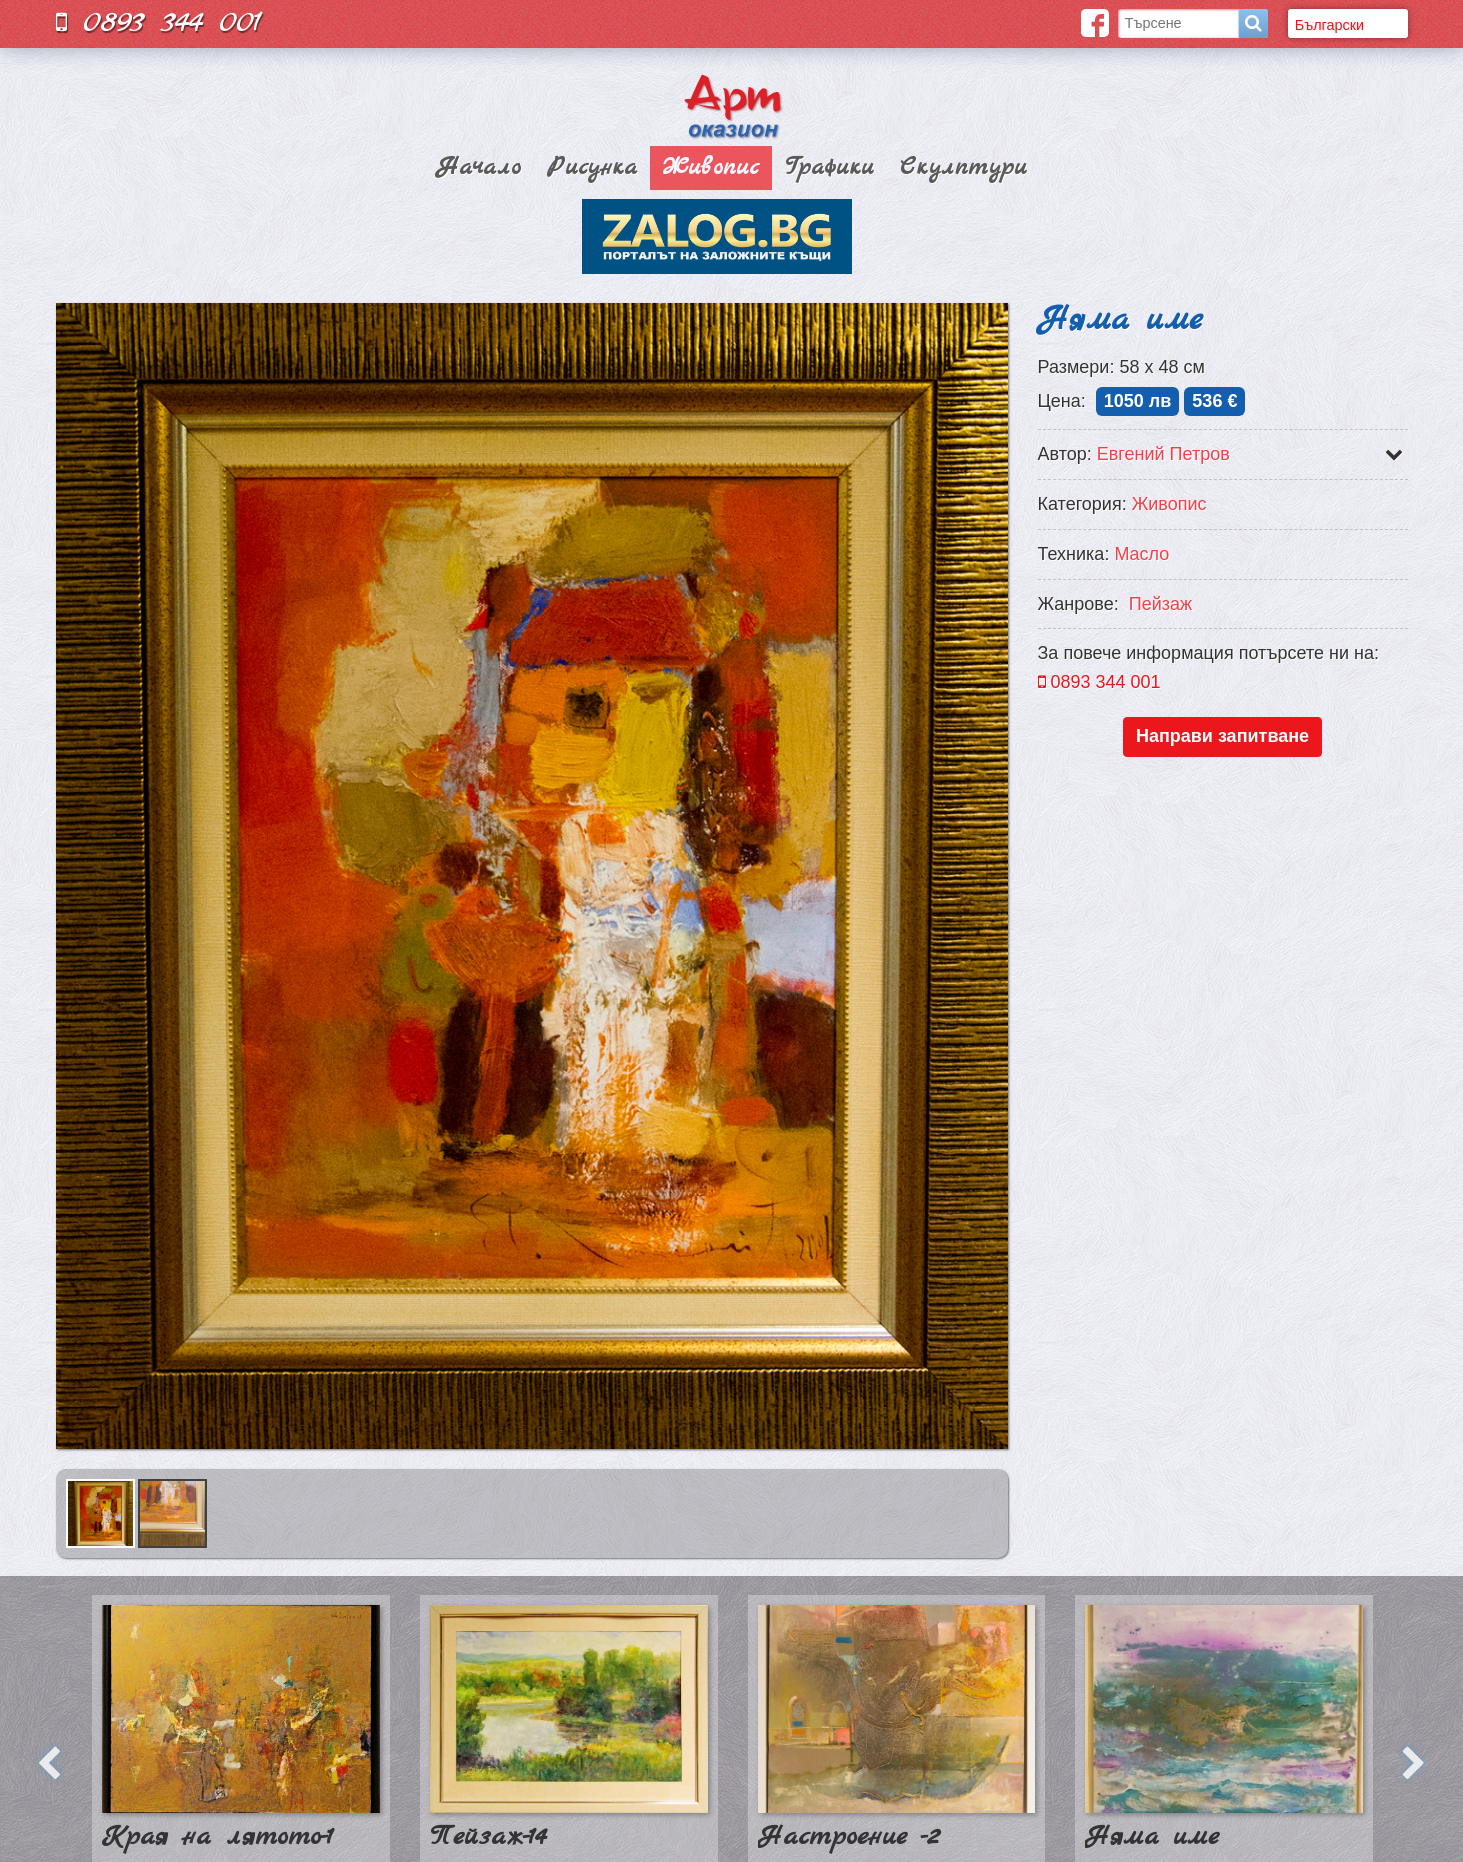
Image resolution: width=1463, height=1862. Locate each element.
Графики (829, 168)
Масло (1141, 554)
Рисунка (592, 168)
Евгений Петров (1163, 454)
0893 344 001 (159, 22)
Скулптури (963, 168)
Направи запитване (1222, 736)
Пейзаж (1160, 604)
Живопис (711, 168)
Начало (478, 168)
